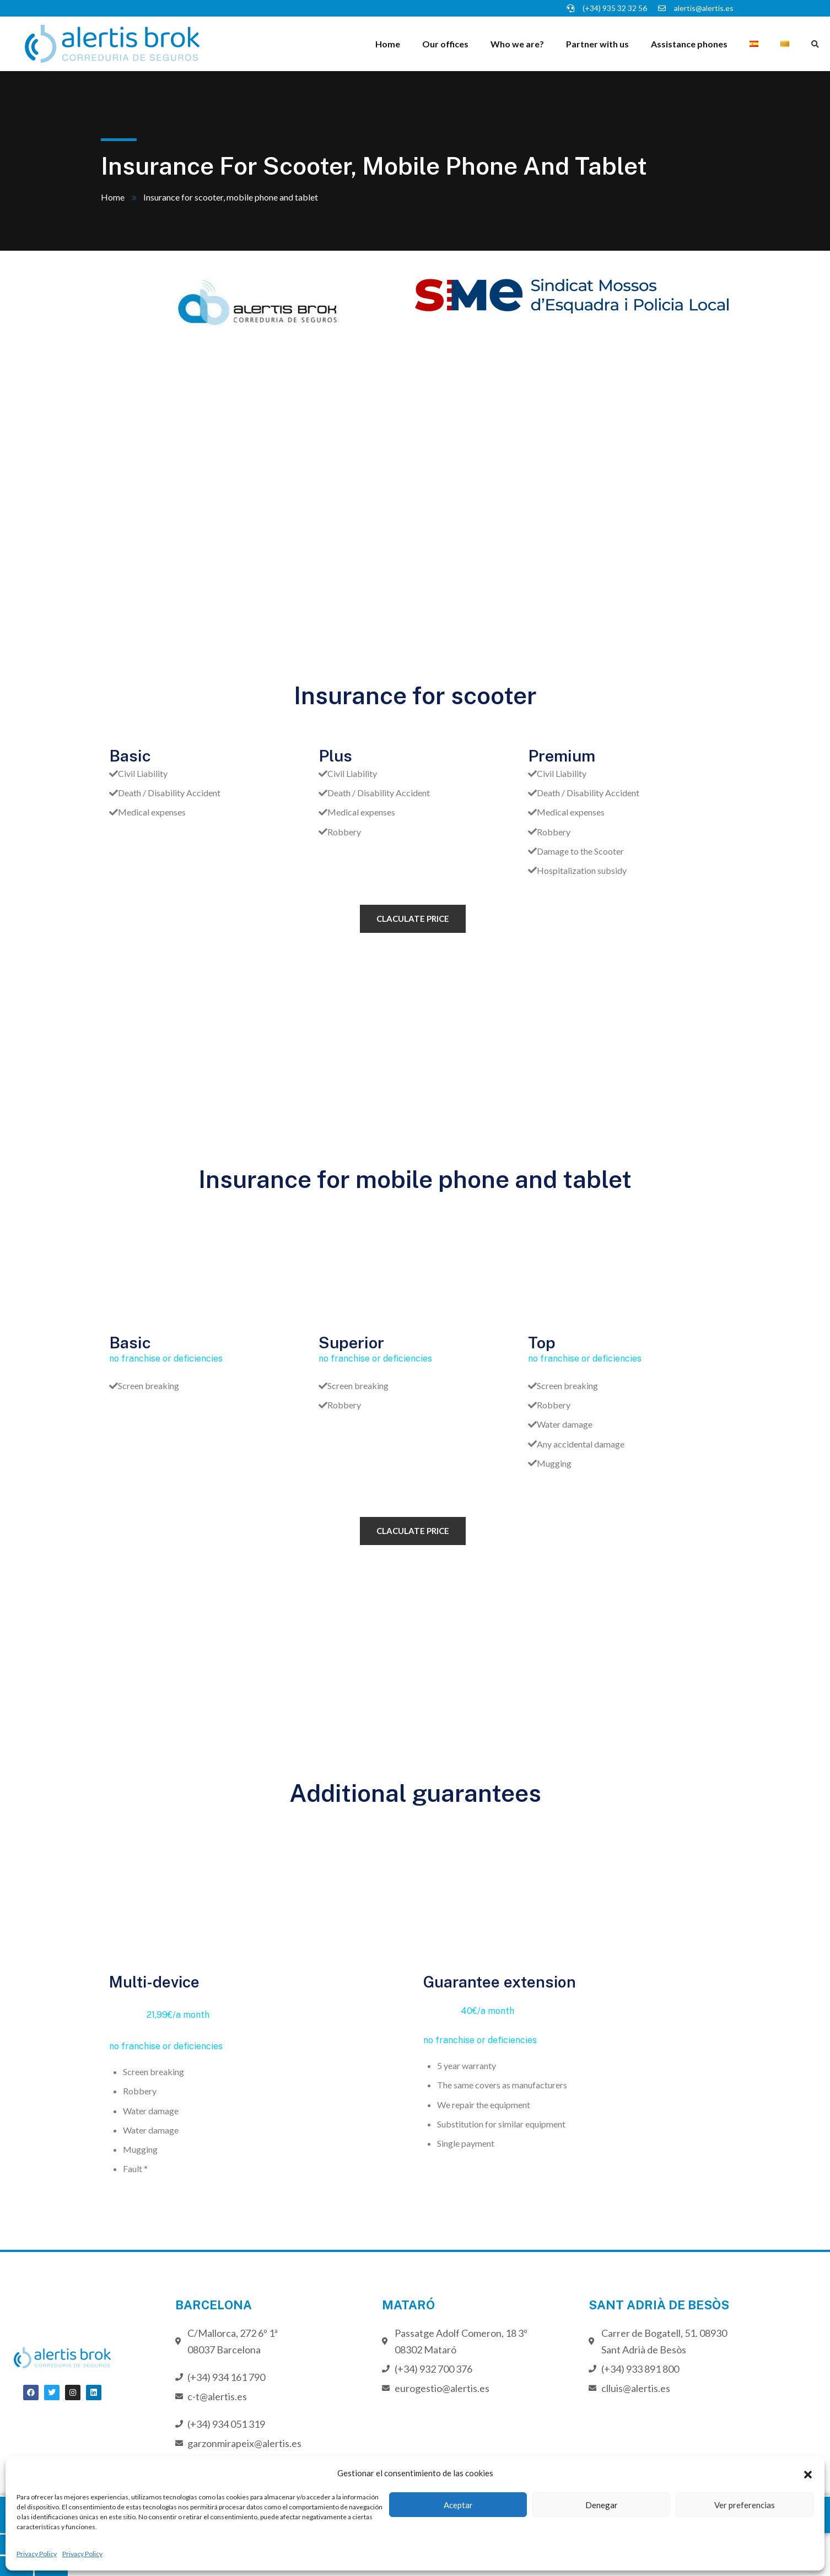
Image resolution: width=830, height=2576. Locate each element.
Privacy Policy (37, 2554)
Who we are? (517, 44)
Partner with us (597, 44)
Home (387, 44)
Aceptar (458, 2505)
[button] (807, 2472)
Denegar (601, 2505)
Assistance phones (689, 44)
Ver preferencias (744, 2505)
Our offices (445, 44)
